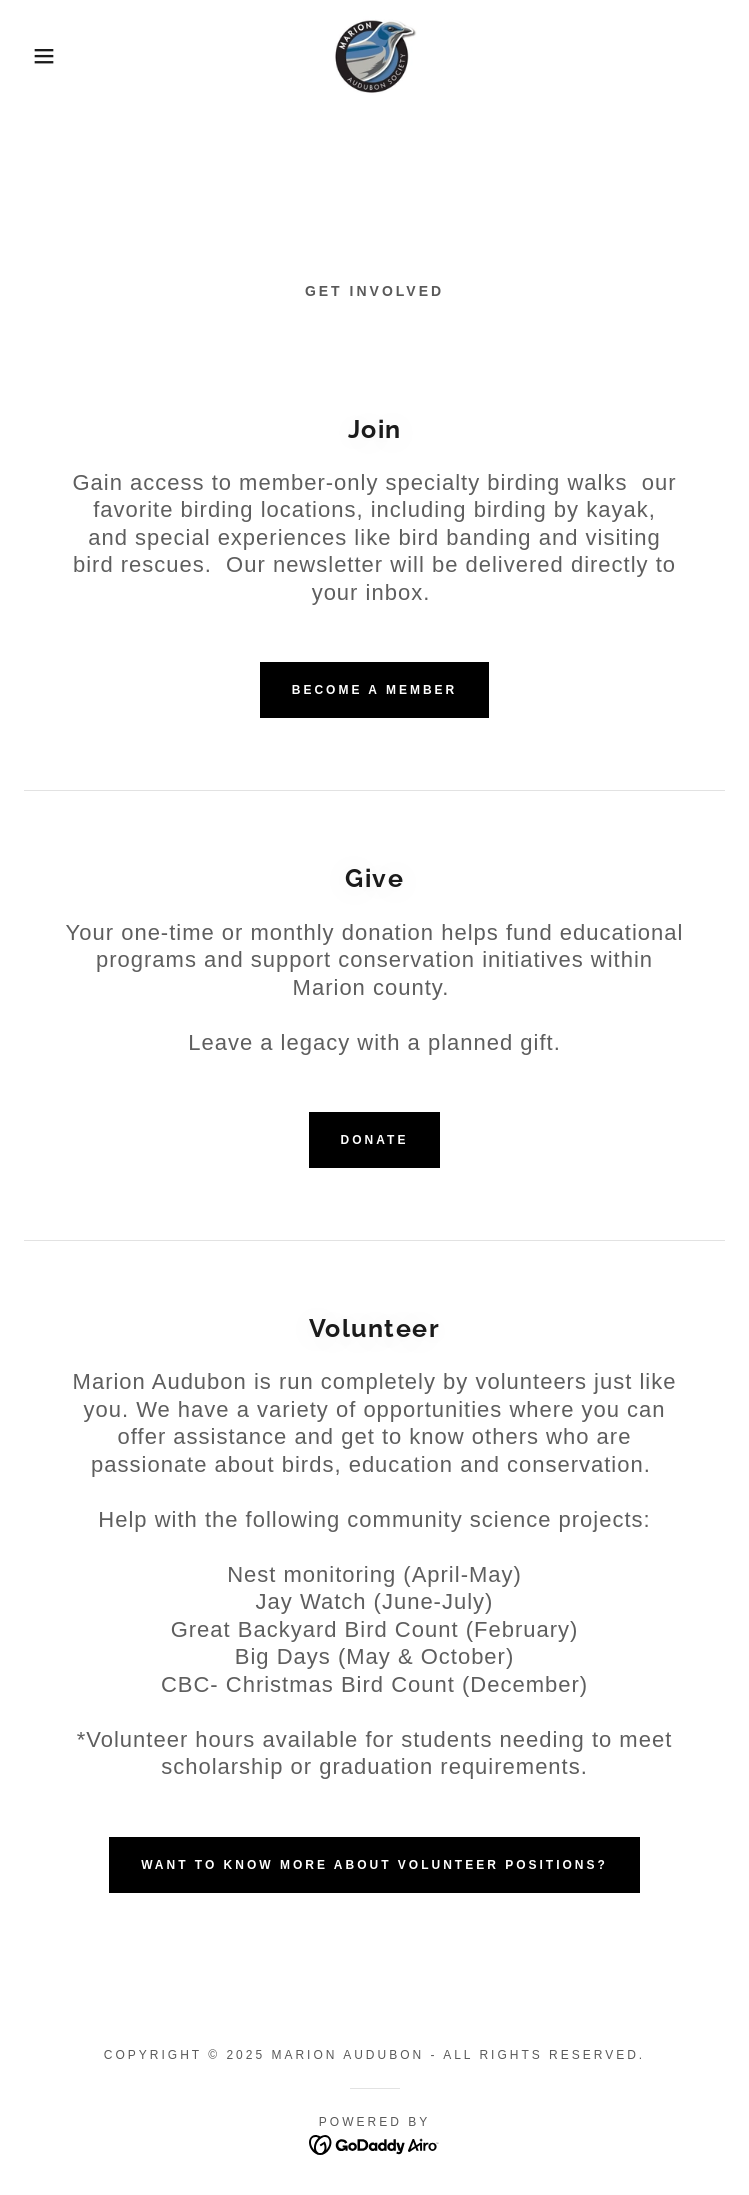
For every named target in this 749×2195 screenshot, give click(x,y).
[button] (48, 56)
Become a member (374, 690)
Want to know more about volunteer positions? (374, 1865)
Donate (375, 1140)
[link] (374, 56)
